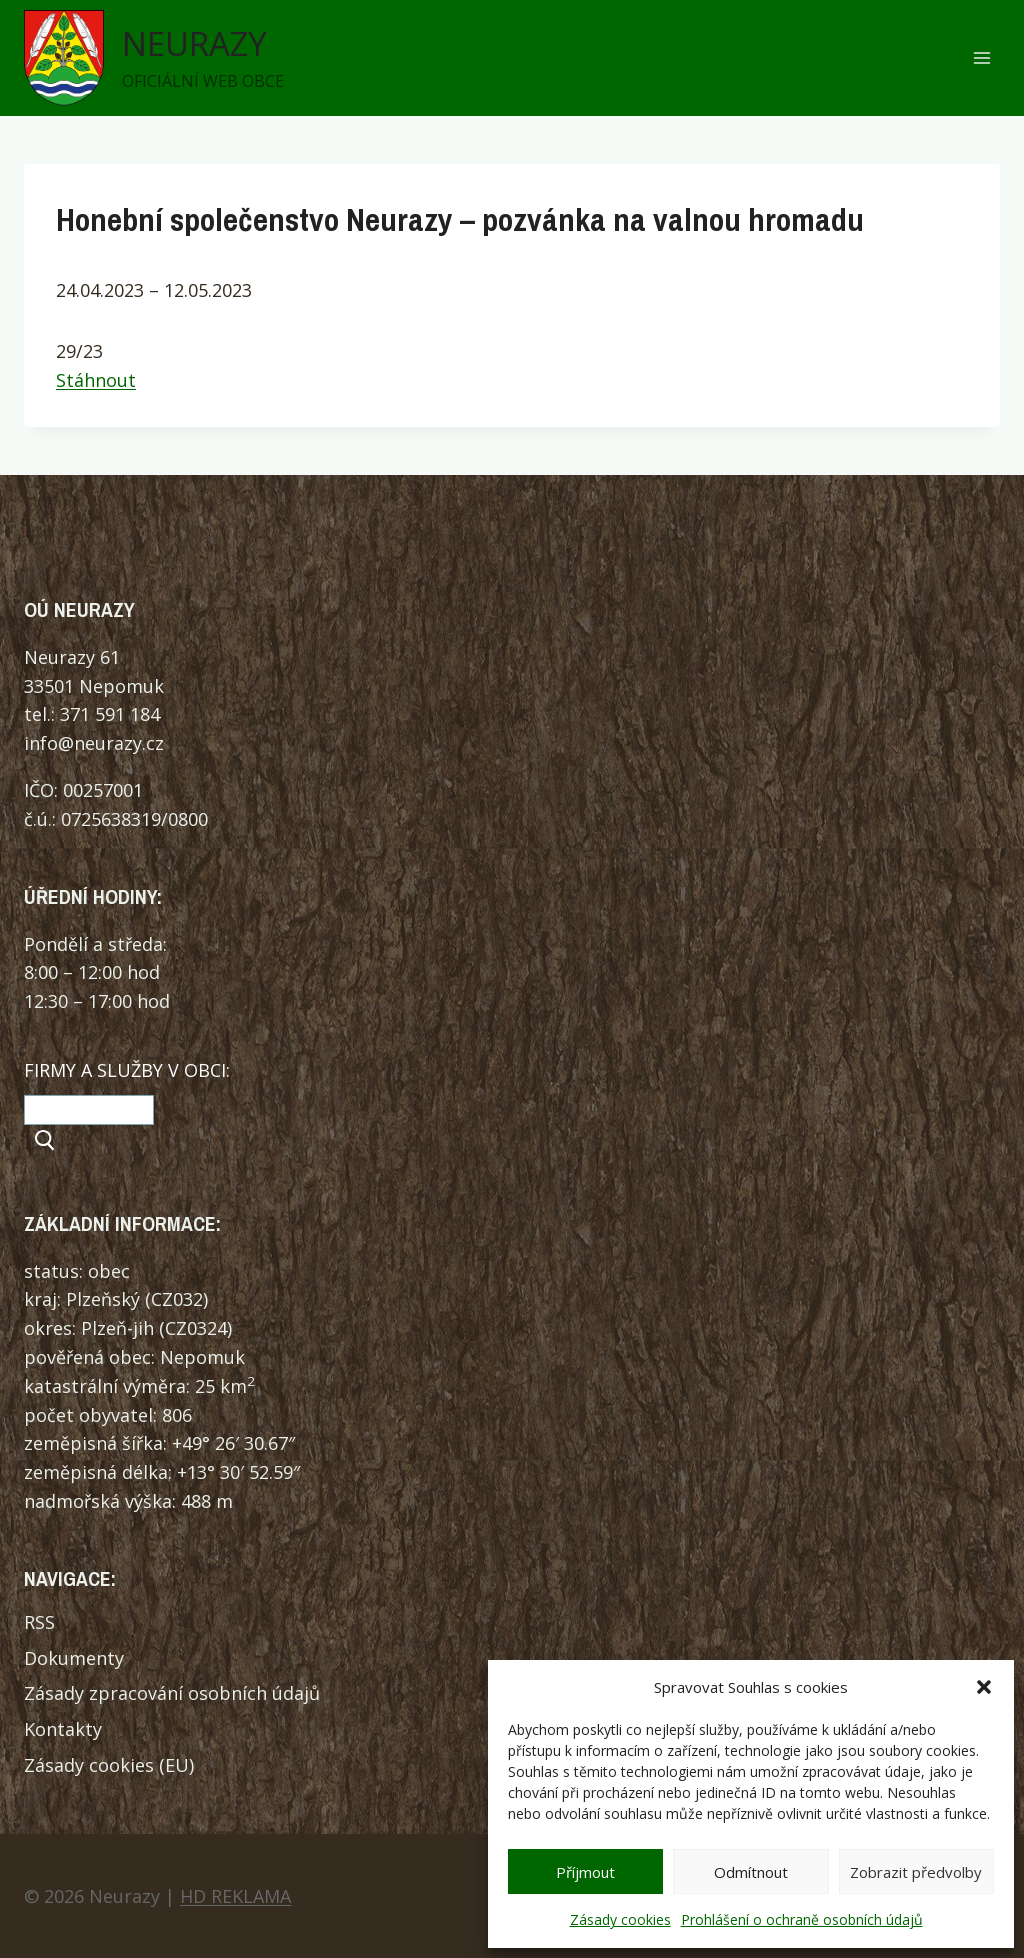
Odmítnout (751, 1872)
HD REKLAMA (235, 1896)
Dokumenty (74, 1658)
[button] (984, 1687)
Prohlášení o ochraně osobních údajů (802, 1919)
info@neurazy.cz (94, 743)
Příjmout (585, 1872)
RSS (39, 1622)
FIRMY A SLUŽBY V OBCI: (127, 1070)
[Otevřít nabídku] (981, 58)
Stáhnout (96, 380)
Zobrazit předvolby (916, 1872)
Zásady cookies (620, 1919)
